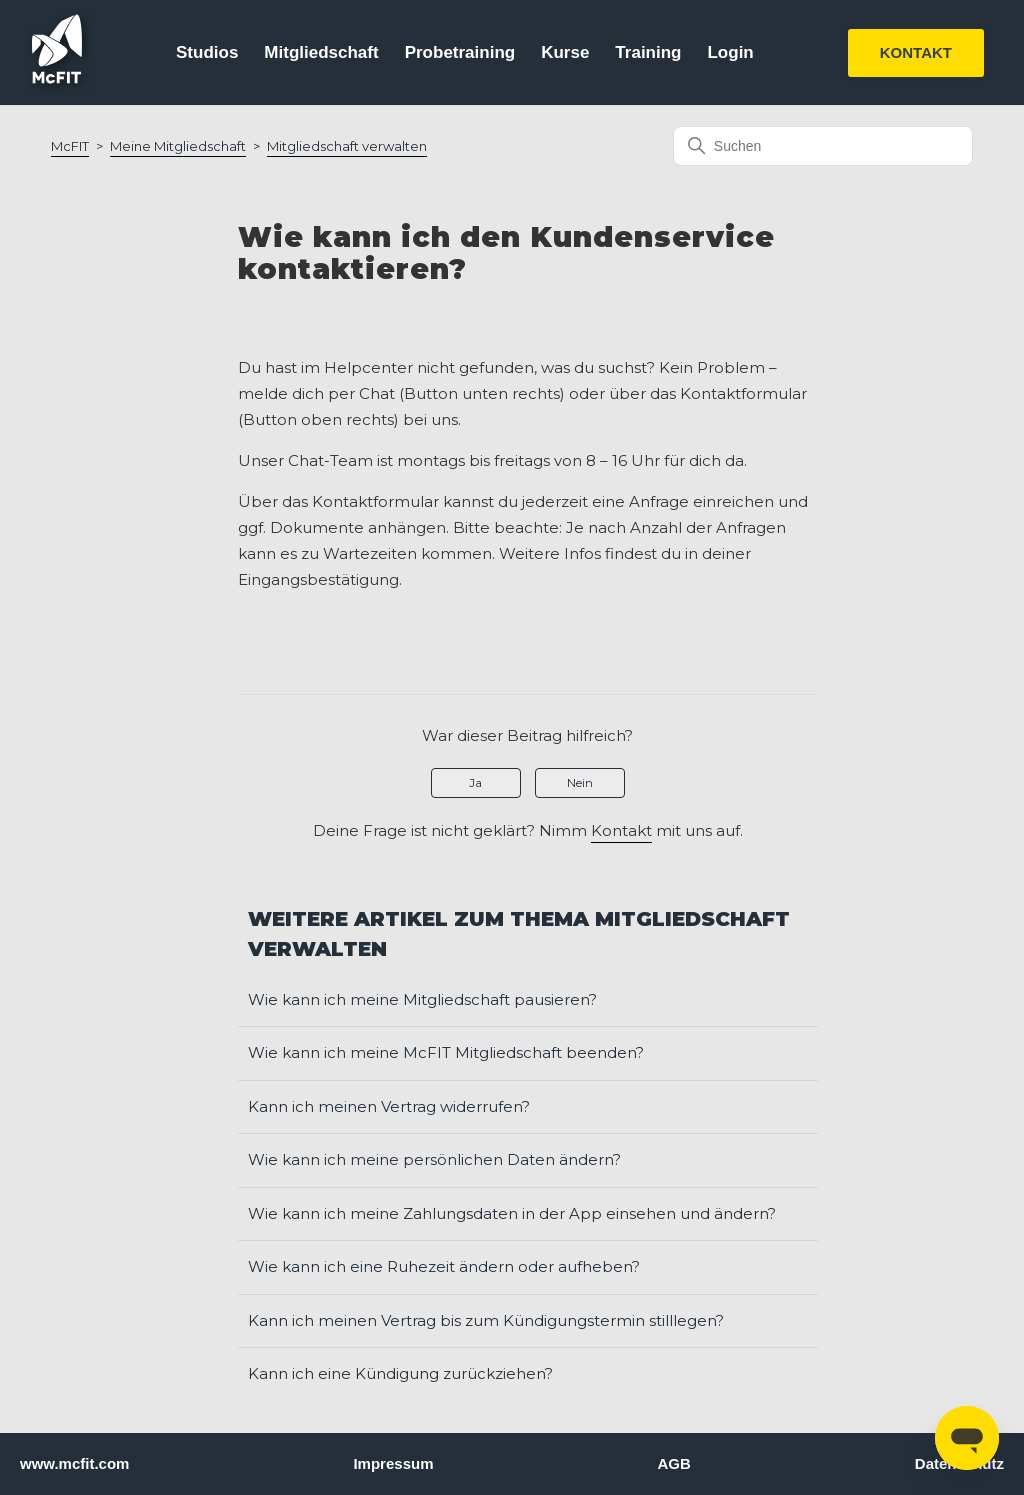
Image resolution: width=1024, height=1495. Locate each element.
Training (648, 52)
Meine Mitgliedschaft (178, 146)
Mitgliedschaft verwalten (347, 146)
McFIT (70, 146)
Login (730, 52)
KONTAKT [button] (916, 52)
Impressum (393, 1463)
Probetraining (460, 52)
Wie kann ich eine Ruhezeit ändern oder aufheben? (444, 1266)
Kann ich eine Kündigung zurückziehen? (400, 1373)
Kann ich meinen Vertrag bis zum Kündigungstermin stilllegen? (486, 1320)
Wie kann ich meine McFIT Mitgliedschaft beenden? (446, 1052)
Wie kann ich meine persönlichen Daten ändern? (434, 1159)
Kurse (565, 52)
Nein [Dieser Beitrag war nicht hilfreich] (580, 782)
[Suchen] (823, 146)
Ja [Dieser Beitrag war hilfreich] (475, 782)
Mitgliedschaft (321, 52)
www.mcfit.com (74, 1463)
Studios (207, 52)
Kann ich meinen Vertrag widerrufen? (389, 1106)
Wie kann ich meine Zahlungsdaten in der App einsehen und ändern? (512, 1213)
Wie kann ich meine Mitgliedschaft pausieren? (422, 999)
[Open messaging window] (967, 1438)
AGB (673, 1463)
